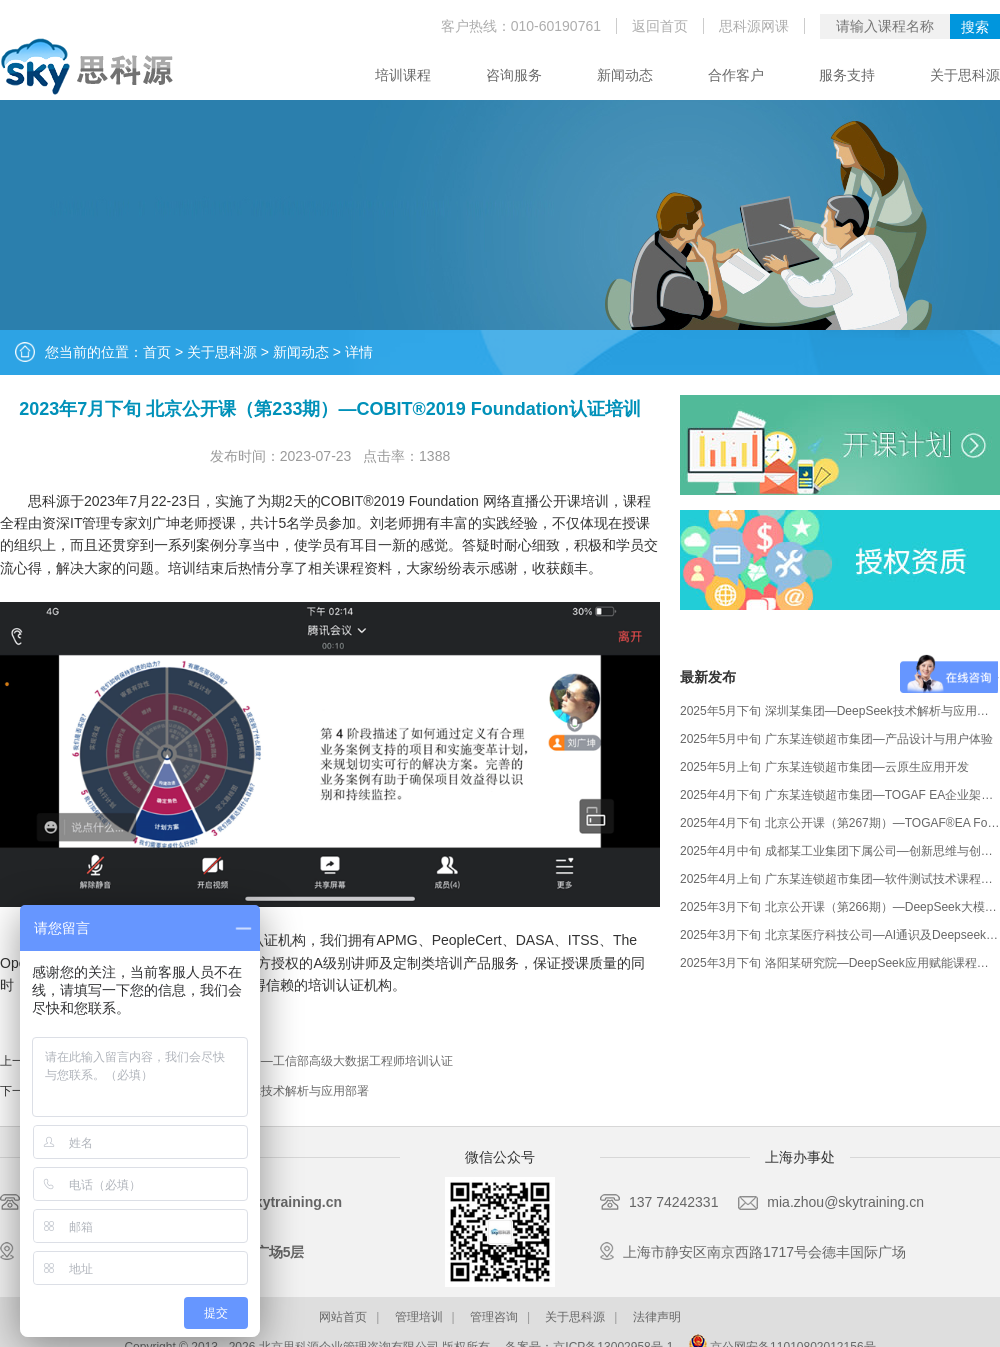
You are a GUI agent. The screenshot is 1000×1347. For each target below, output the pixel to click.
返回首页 (660, 26)
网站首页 (343, 1317)
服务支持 (847, 75)
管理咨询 (494, 1317)
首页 (157, 352)
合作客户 (736, 75)
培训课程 (403, 75)
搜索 (975, 27)
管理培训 (419, 1317)
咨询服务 (514, 75)
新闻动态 (625, 75)
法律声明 (657, 1317)
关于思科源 (965, 75)
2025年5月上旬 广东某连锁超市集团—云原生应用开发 (824, 767)
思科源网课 (754, 26)
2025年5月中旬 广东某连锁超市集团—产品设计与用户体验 (836, 739)
